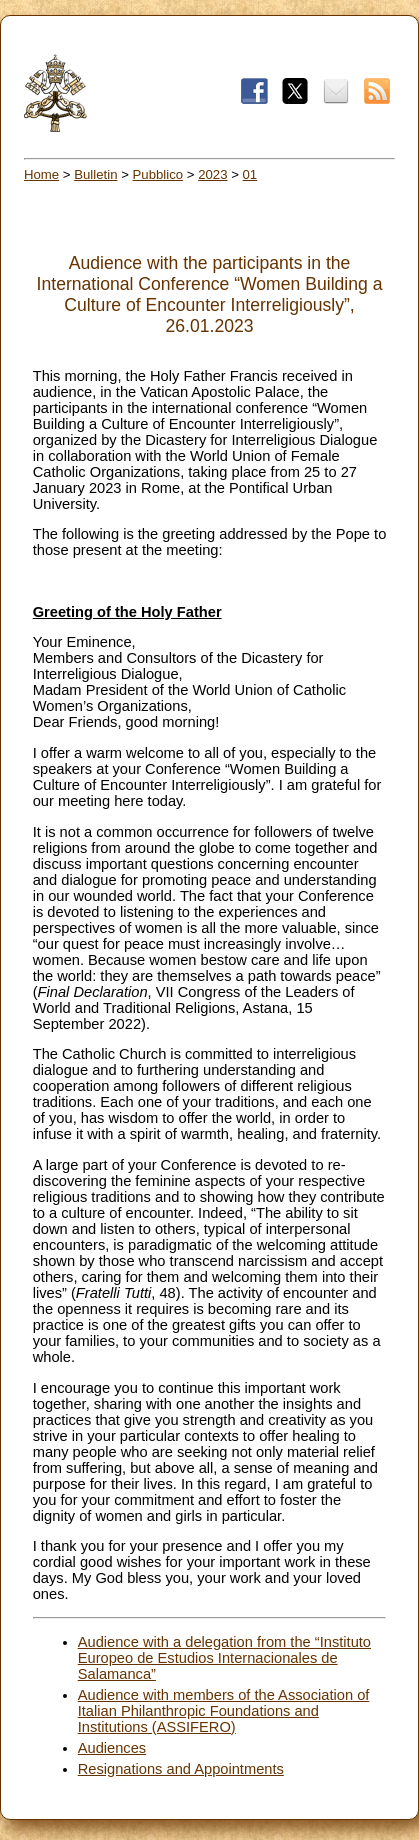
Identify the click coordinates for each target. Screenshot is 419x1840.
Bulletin (95, 174)
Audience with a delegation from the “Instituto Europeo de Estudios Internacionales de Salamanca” (224, 1658)
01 (250, 174)
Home (41, 174)
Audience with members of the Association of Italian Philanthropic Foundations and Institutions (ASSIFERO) (224, 1711)
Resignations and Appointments (181, 1769)
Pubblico (158, 174)
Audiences (112, 1748)
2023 (212, 174)
